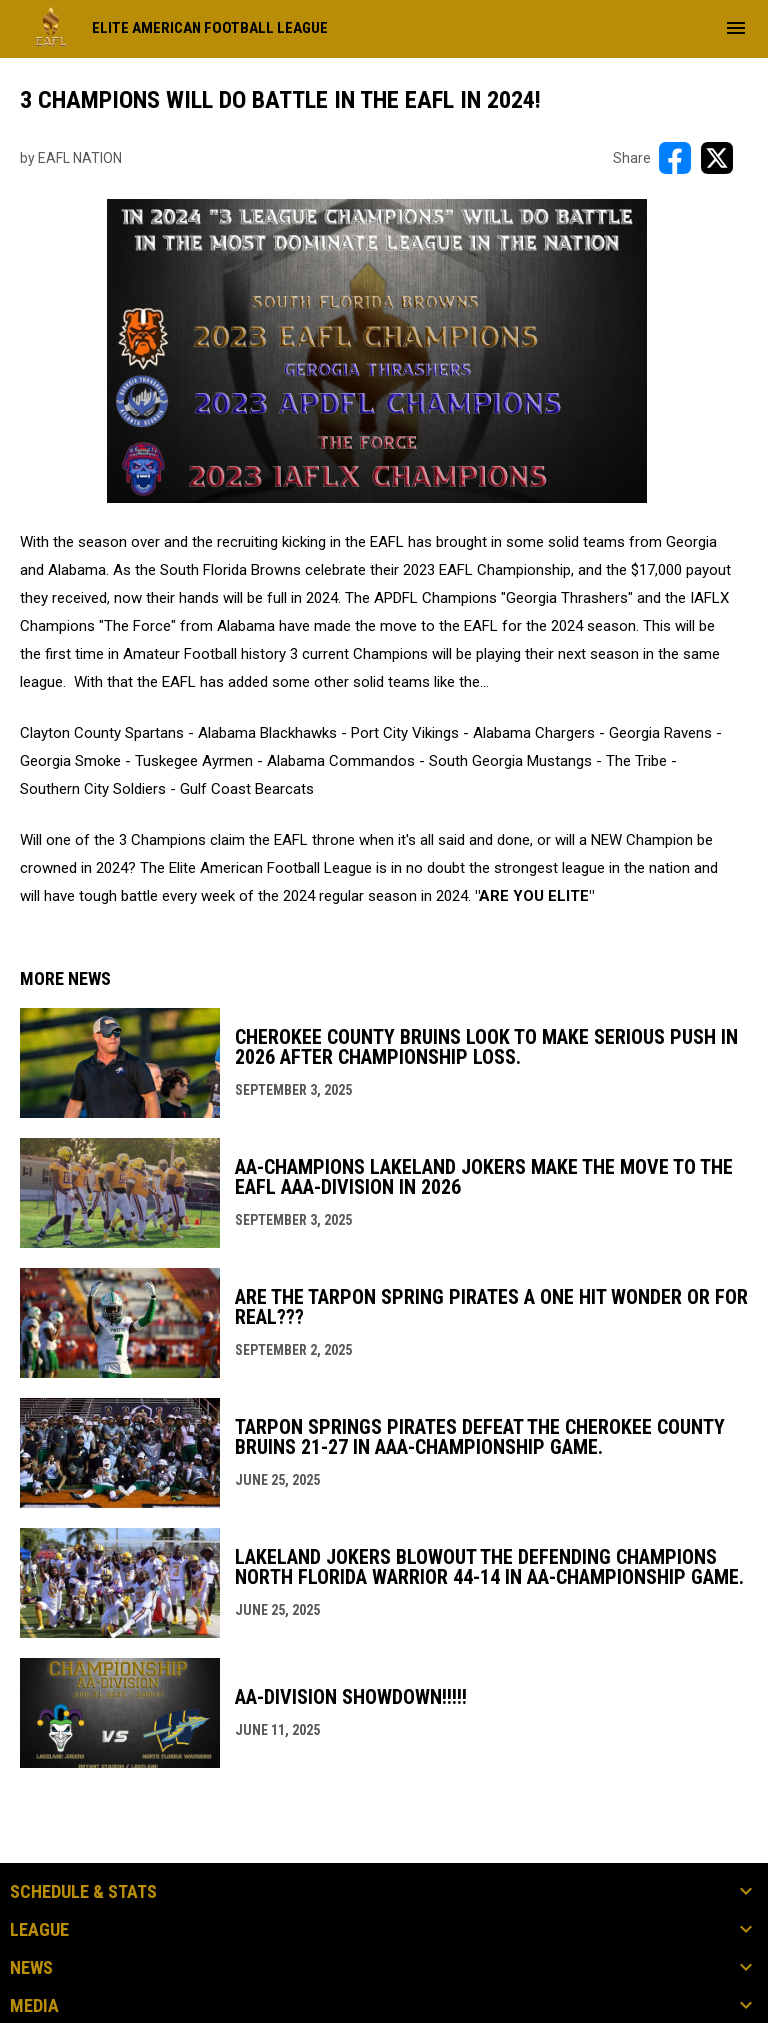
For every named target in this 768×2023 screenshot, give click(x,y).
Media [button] (34, 2006)
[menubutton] (736, 28)
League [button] (39, 1930)
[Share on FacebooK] (675, 158)
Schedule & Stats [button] (83, 1892)
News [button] (31, 1968)
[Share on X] (717, 158)
